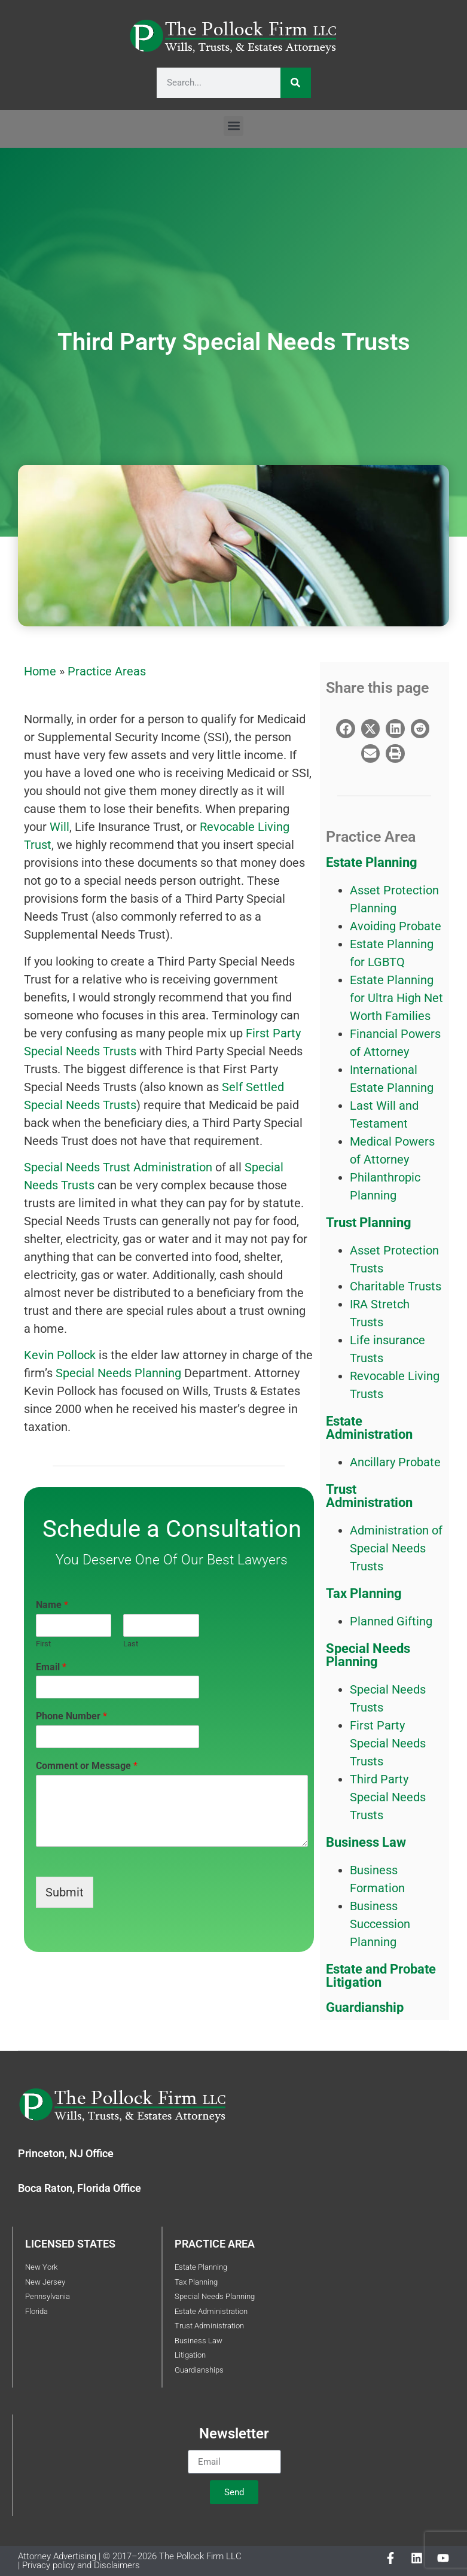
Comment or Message (87, 1765)
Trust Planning (368, 1222)
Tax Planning (364, 1593)
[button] (233, 126)
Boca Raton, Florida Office (79, 2188)
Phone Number (71, 1716)
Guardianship (365, 2007)
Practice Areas (107, 671)
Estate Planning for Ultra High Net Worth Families (396, 998)
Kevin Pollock (60, 1355)
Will (59, 827)
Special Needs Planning (120, 1373)
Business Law (366, 1842)
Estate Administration (369, 1428)
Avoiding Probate (395, 926)
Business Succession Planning (380, 1924)
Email (51, 1667)
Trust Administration (369, 1496)
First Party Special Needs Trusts (388, 1743)
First (43, 1643)
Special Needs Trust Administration (119, 1167)
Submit (64, 1892)
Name (52, 1604)
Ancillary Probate (395, 1462)
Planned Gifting (391, 1621)
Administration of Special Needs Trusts (396, 1548)
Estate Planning (371, 862)
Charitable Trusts (395, 1286)
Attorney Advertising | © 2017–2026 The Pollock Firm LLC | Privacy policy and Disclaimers (130, 2561)
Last (130, 1643)
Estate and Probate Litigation (381, 1976)
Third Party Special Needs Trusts (388, 1797)
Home (40, 671)
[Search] (295, 83)
